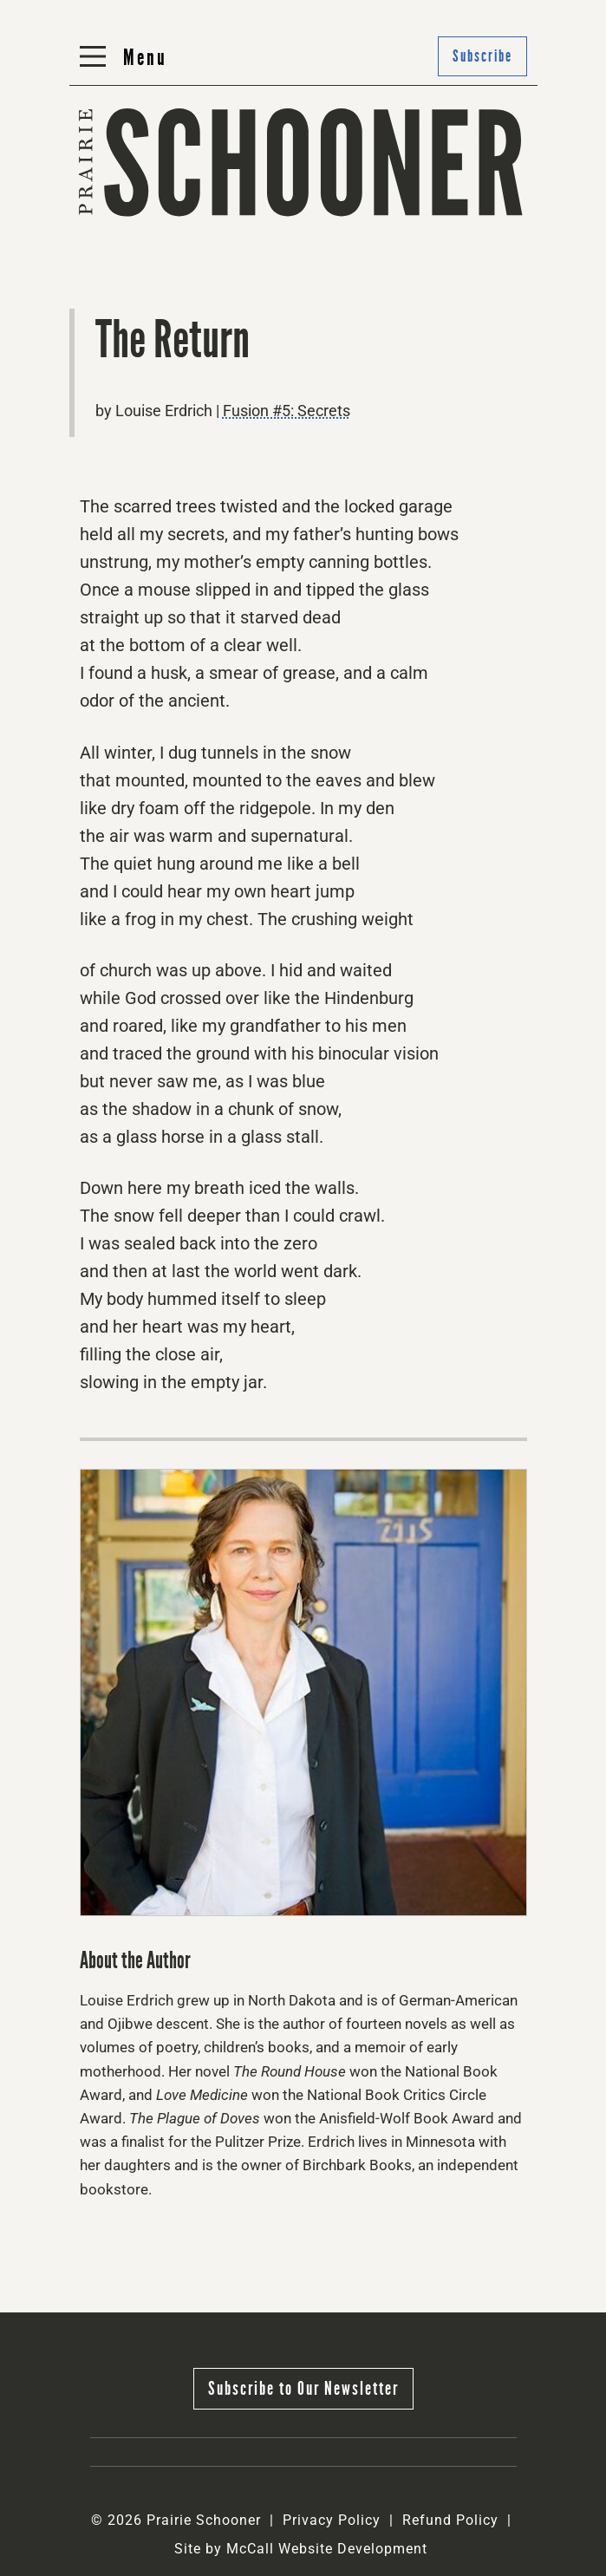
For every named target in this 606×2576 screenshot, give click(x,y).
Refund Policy (450, 2520)
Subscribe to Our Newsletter (303, 2388)
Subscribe (482, 56)
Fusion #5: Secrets (286, 410)
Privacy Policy (332, 2520)
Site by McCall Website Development (300, 2548)
